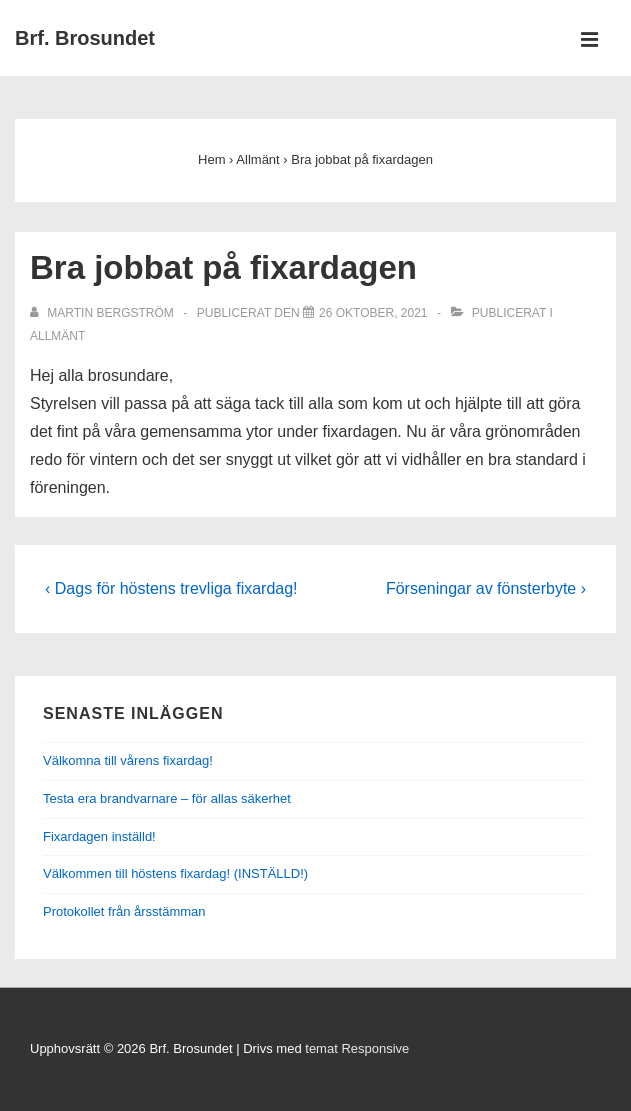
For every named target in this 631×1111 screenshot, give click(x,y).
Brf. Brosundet (85, 38)
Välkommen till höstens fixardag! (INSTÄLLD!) (175, 873)
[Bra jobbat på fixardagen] (373, 313)
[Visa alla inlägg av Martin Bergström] (103, 313)
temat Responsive (357, 1048)
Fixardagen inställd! (99, 836)
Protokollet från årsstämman (124, 911)
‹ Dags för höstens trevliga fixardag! (171, 588)
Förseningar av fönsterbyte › (486, 588)
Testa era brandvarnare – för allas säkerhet (167, 798)
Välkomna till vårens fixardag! (128, 760)
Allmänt (57, 336)
